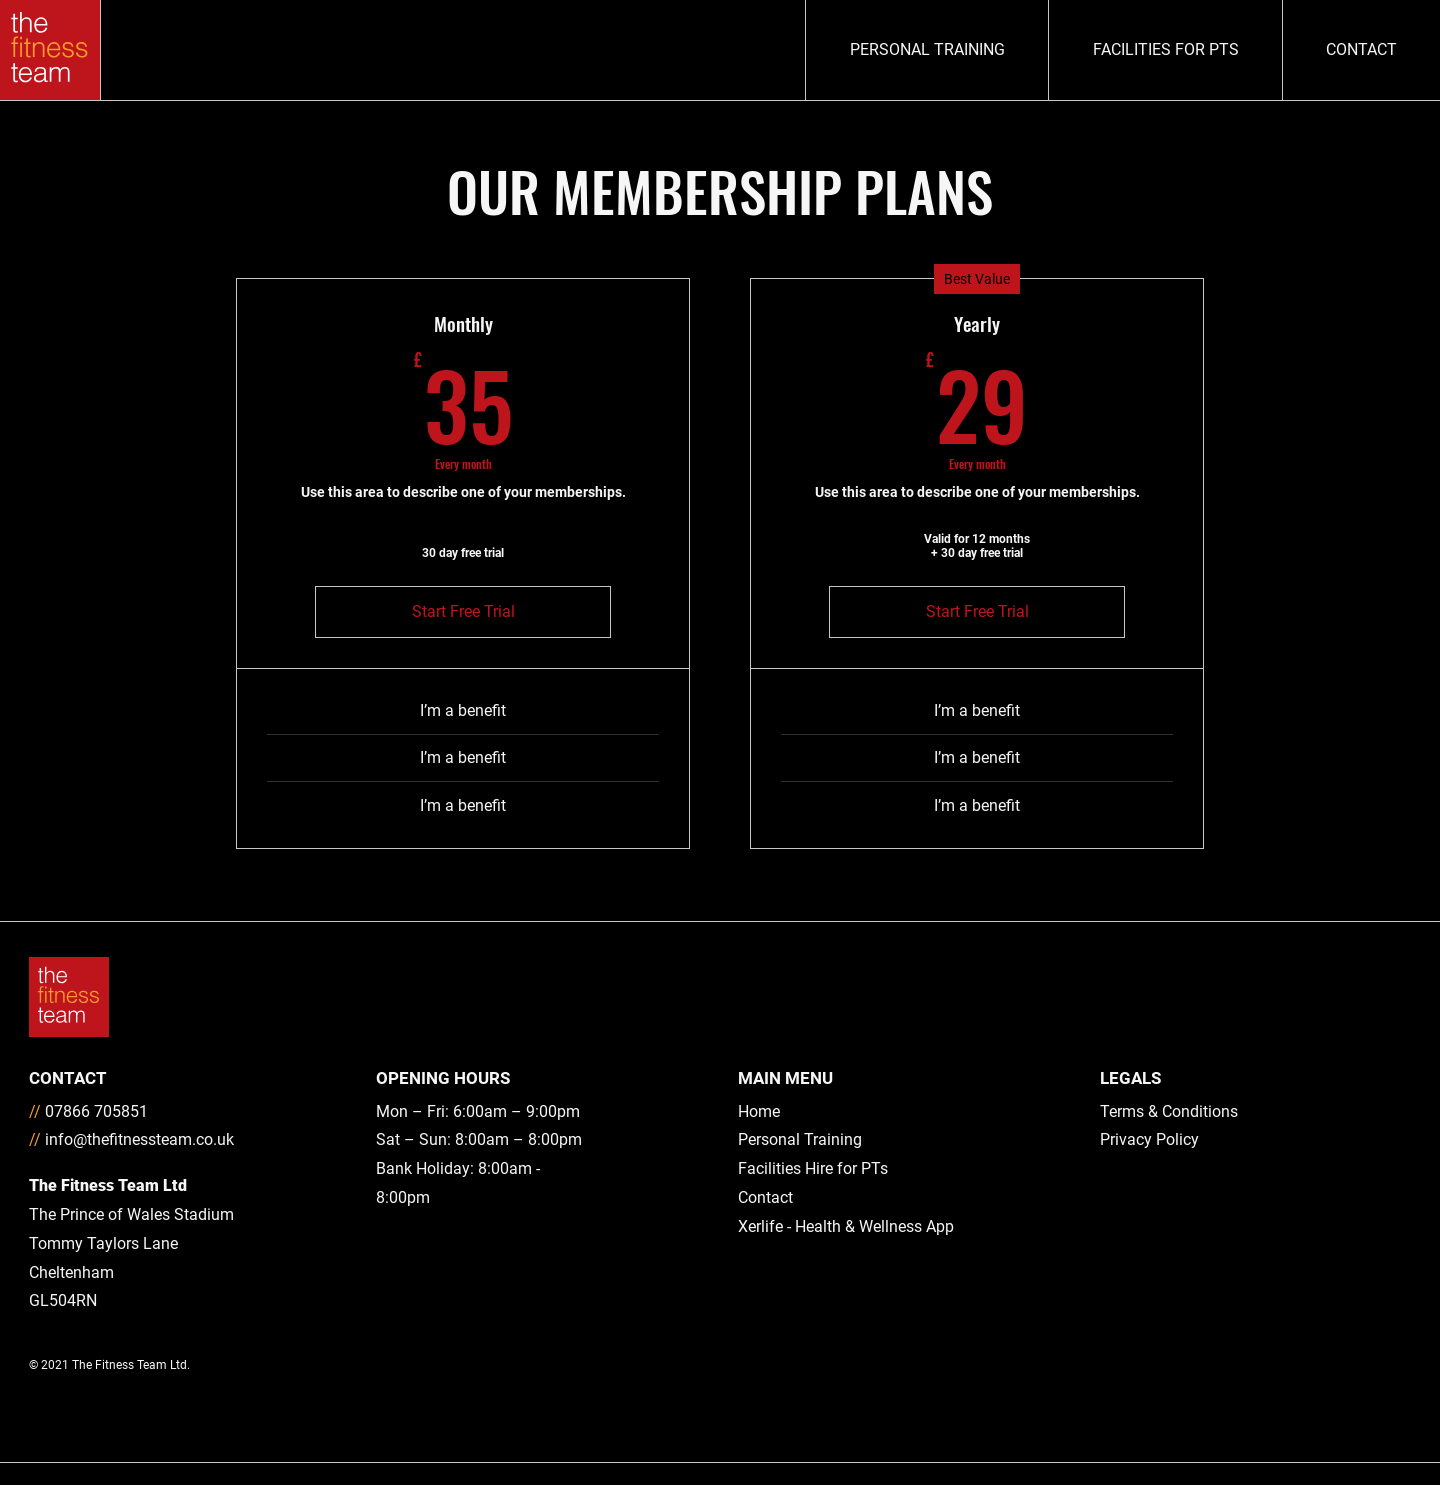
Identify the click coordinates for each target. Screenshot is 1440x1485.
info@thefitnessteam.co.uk (139, 1139)
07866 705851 (96, 1111)
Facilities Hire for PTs (813, 1168)
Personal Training (800, 1139)
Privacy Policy (1149, 1139)
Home (759, 1111)
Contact (765, 1197)
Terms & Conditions (1169, 1111)
